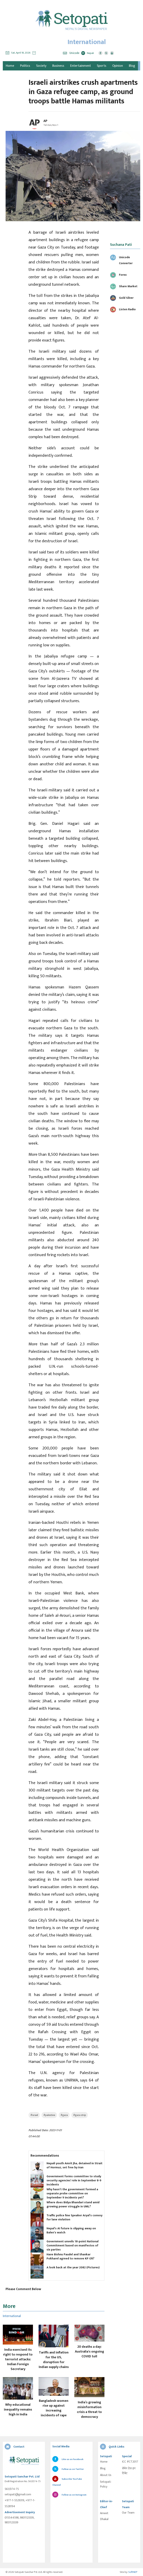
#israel (34, 2115)
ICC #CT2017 (130, 2461)
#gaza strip (79, 2115)
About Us (105, 2475)
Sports (101, 66)
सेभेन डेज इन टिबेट (129, 2471)
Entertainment (80, 66)
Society (41, 66)
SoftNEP (132, 2572)
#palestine (49, 2115)
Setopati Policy (105, 2484)
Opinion (117, 66)
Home (103, 2461)
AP (45, 121)
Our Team (128, 2512)
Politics (25, 66)
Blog (132, 66)
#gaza (64, 2115)
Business (58, 66)
